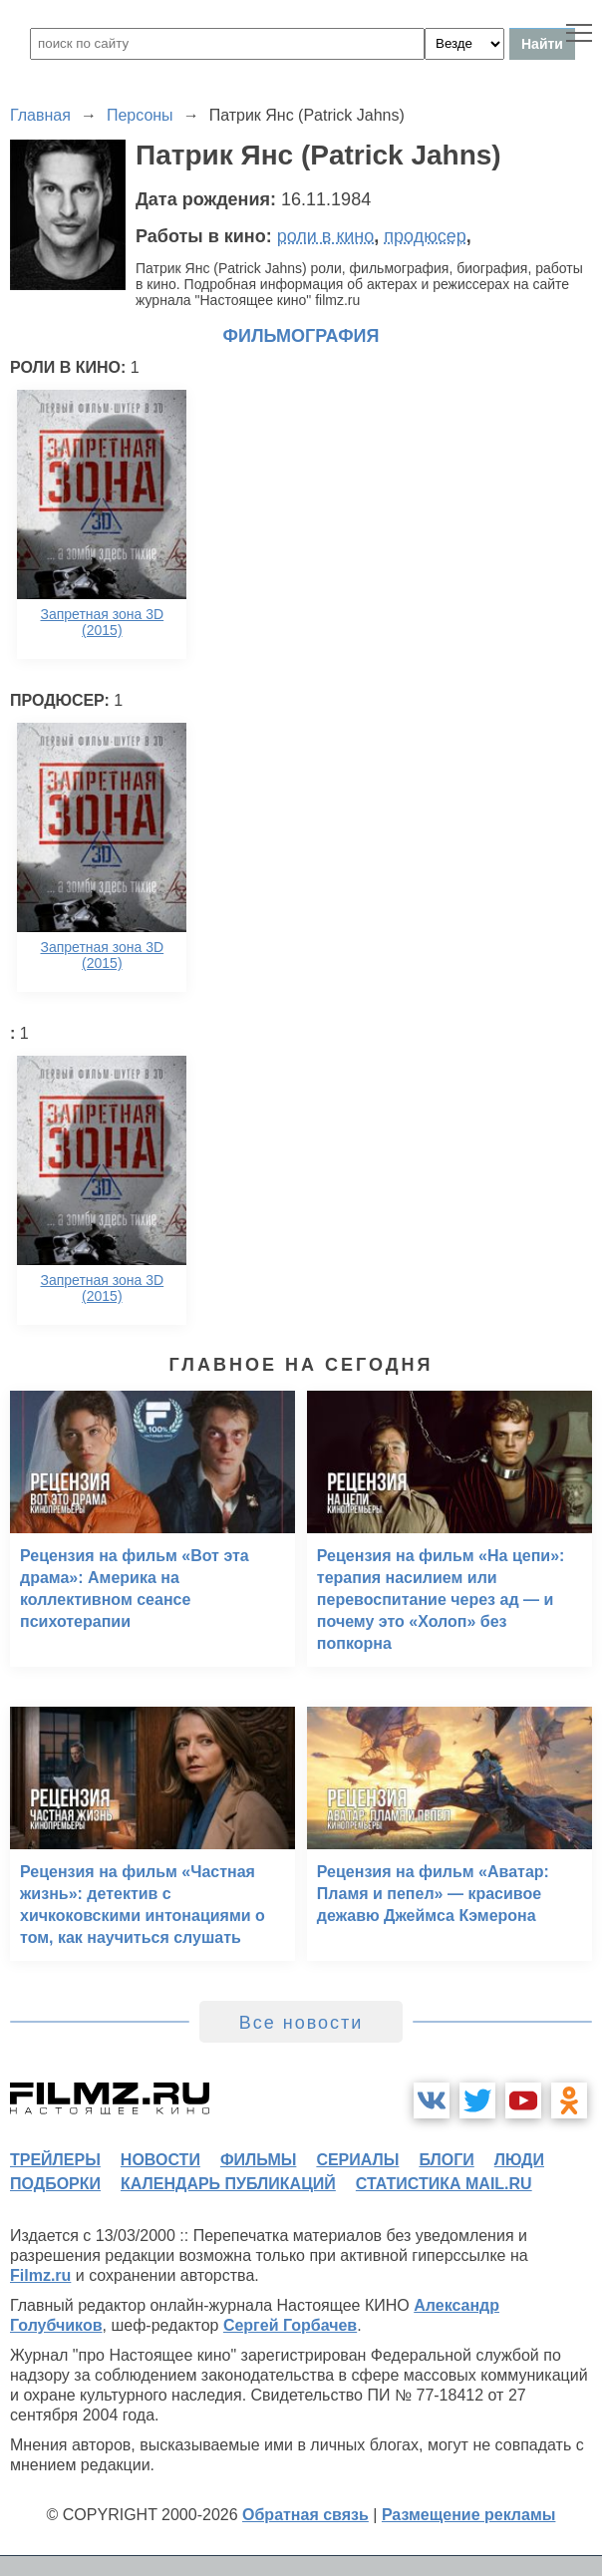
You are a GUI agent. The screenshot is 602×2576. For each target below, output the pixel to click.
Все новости (301, 2023)
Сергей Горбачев (290, 2325)
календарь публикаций (228, 2183)
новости (160, 2159)
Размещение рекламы (469, 2514)
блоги (446, 2159)
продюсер (424, 236)
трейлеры (55, 2159)
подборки (55, 2183)
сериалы (357, 2159)
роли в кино (326, 236)
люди (519, 2159)
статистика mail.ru (444, 2183)
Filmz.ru (40, 2275)
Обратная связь (305, 2514)
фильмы (258, 2159)
